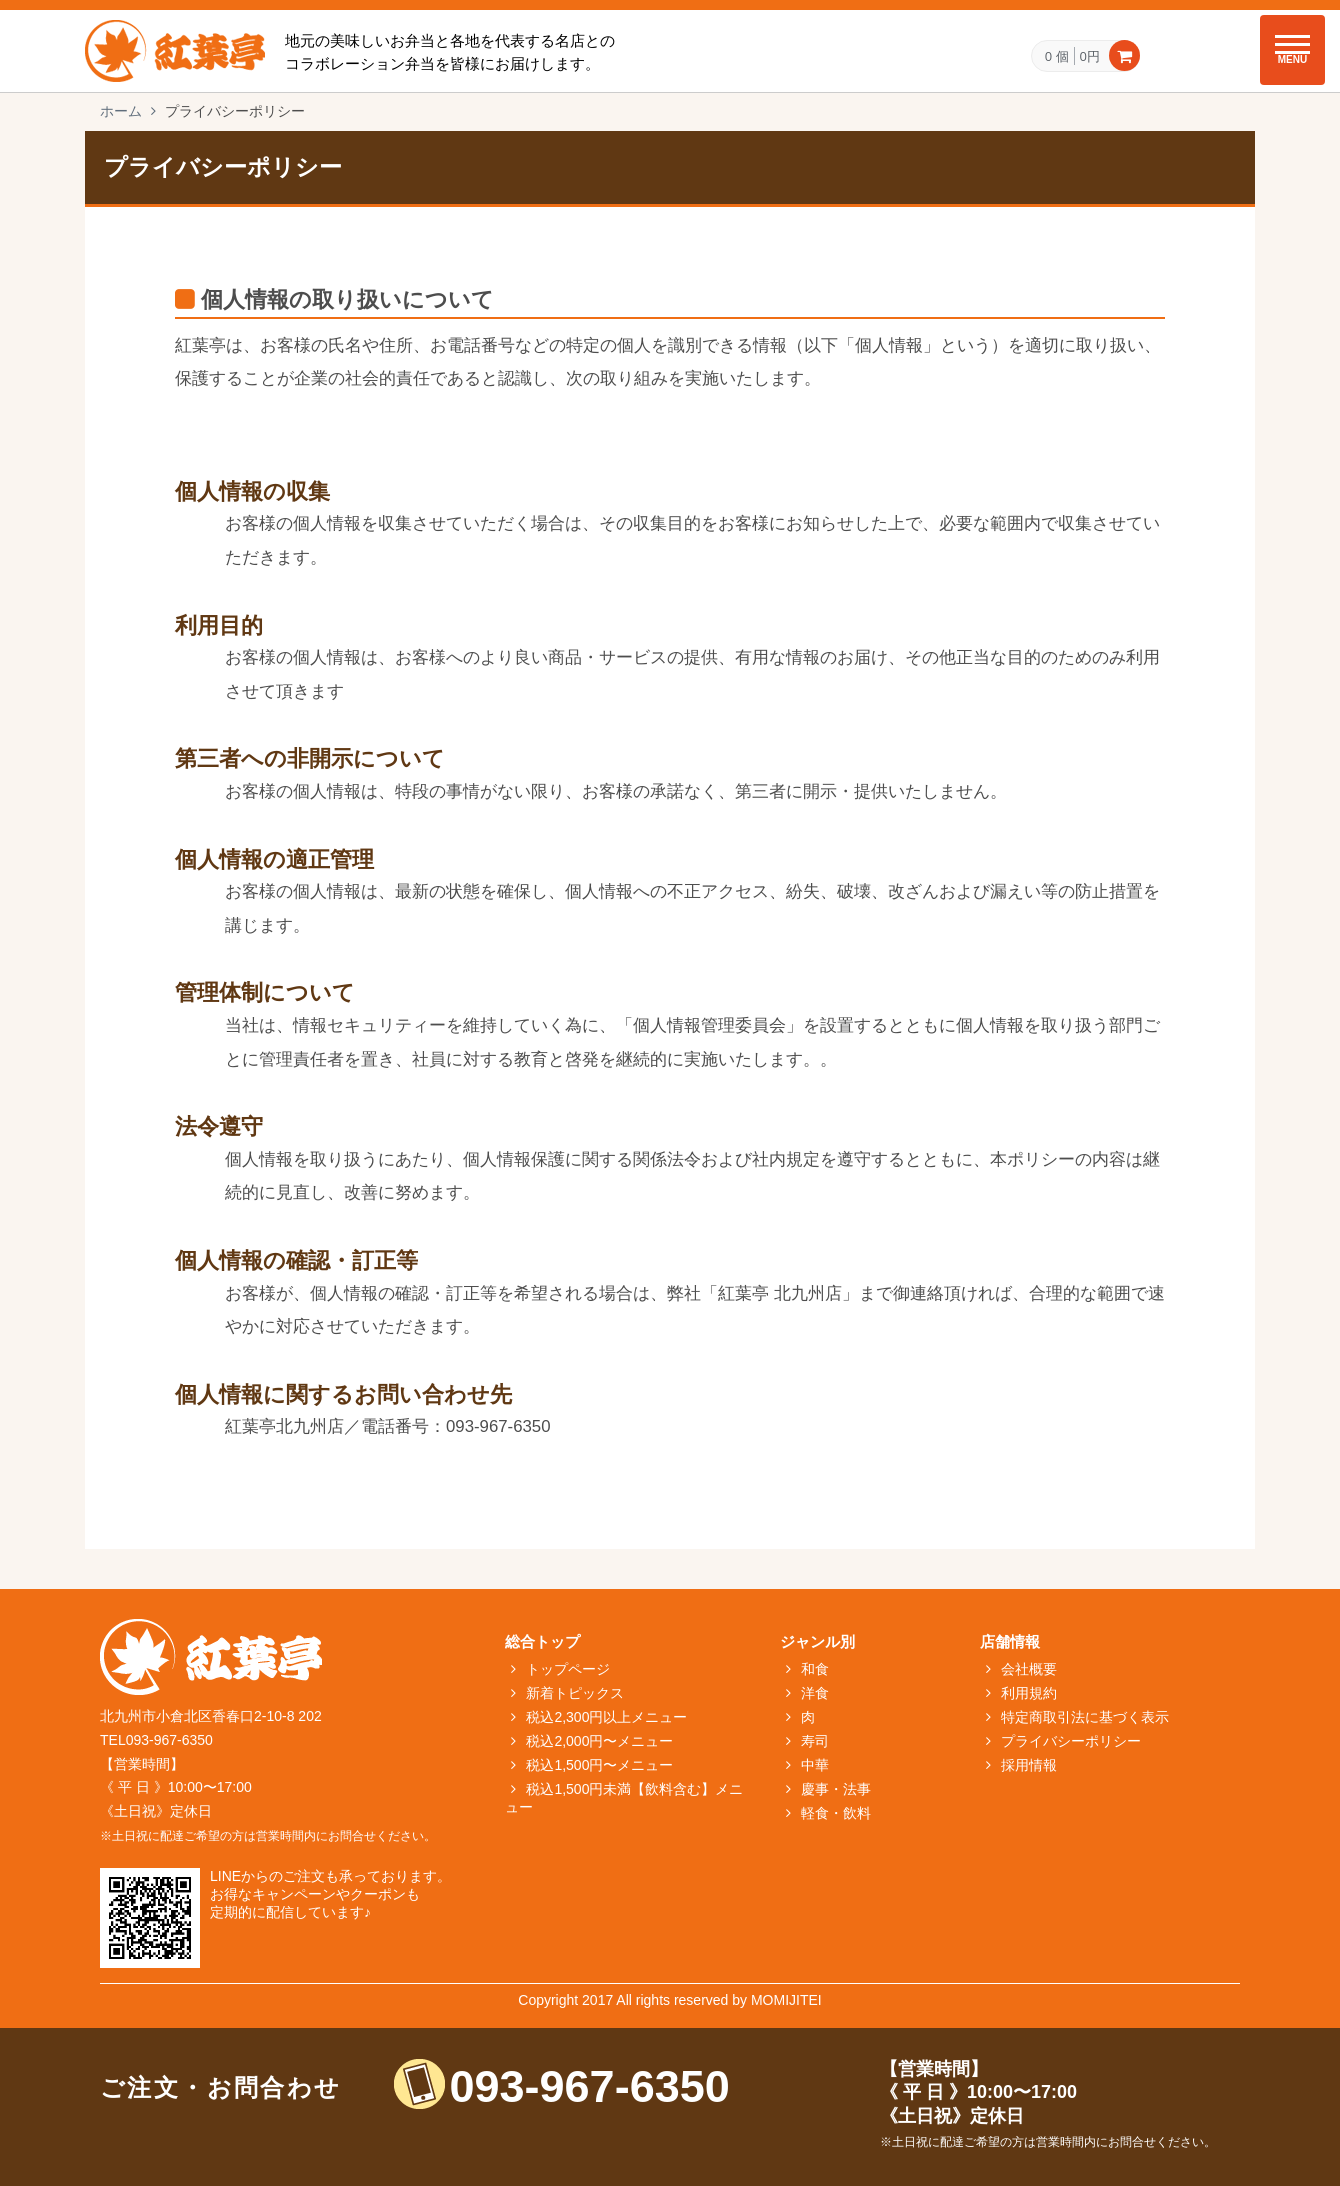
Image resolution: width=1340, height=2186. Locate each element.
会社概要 (1029, 1669)
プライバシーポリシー (1071, 1741)
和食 (815, 1669)
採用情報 (1029, 1765)
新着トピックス (575, 1693)
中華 (815, 1765)
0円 (1090, 56)
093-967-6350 (590, 2086)
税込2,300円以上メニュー (606, 1717)
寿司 (815, 1741)
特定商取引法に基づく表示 (1085, 1717)
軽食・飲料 (836, 1813)
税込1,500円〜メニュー (599, 1765)
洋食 (815, 1693)
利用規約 (1029, 1693)
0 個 (1057, 57)
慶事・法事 (836, 1789)
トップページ (568, 1669)
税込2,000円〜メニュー (599, 1741)
